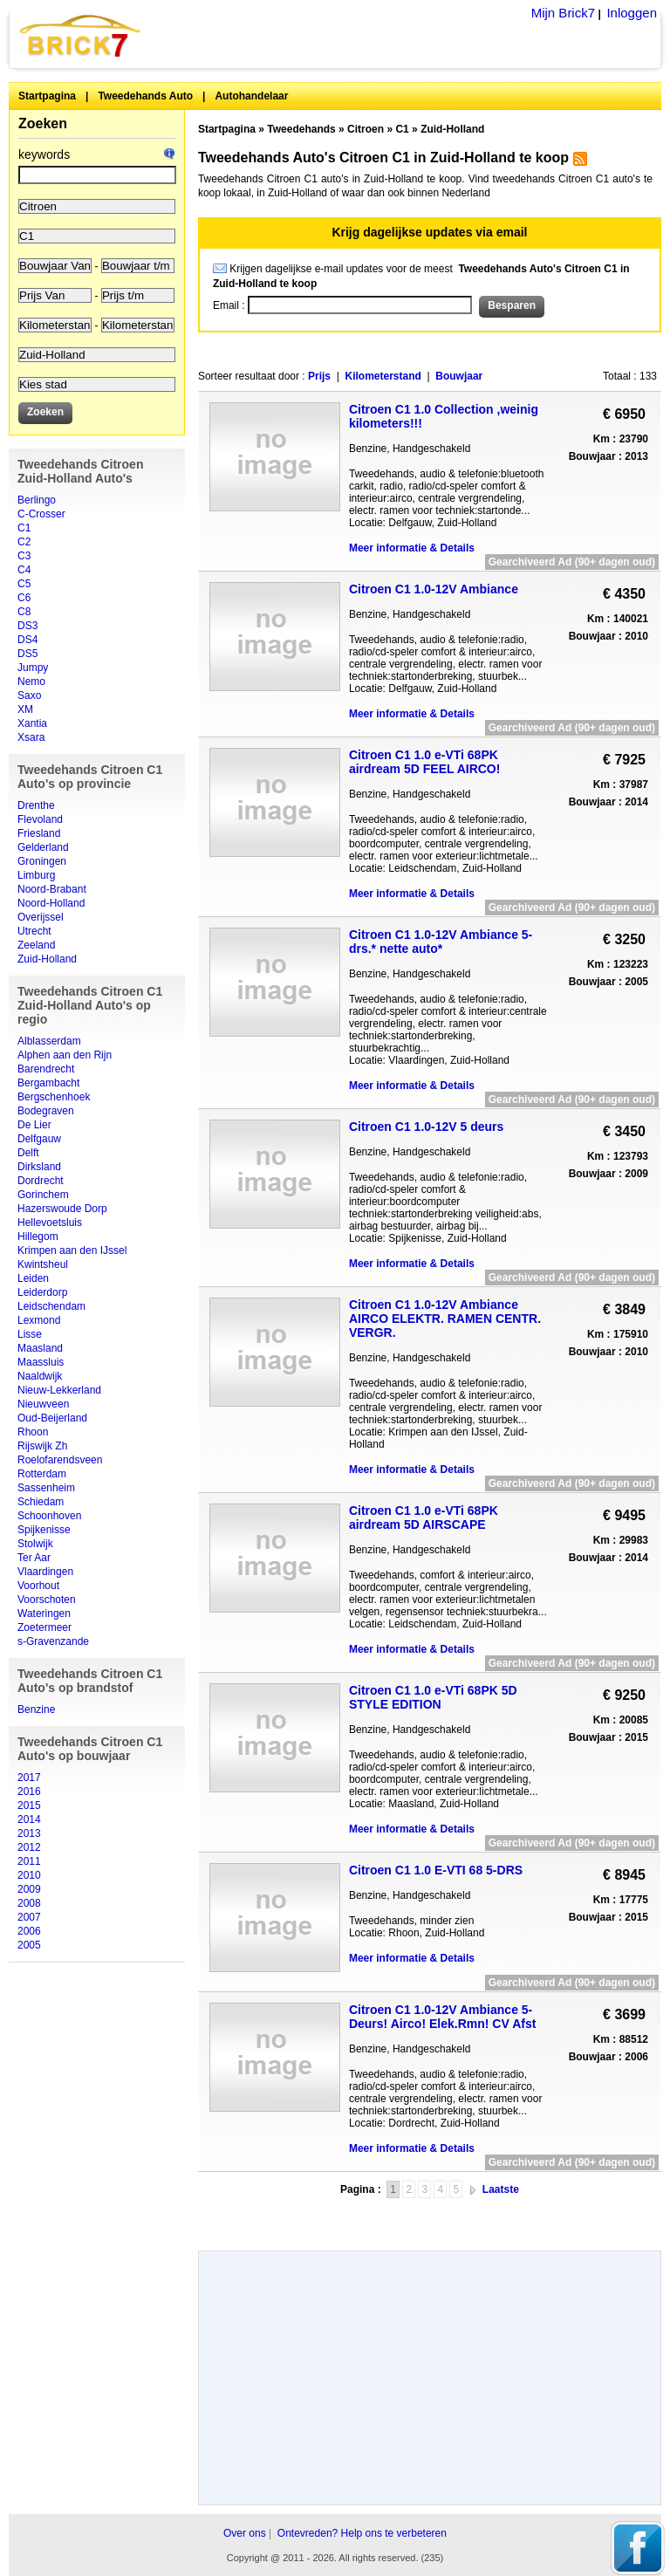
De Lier (34, 1125)
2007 (29, 1917)
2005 (29, 1945)
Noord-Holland (51, 903)
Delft (28, 1153)
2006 (29, 1931)
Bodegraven (45, 1111)
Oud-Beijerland (52, 1418)
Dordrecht (40, 1181)
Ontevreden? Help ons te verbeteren (362, 2533)
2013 (29, 1833)
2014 (29, 1819)
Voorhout (38, 1585)
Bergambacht (48, 1083)
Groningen (41, 861)
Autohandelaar (251, 96)
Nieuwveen (43, 1404)
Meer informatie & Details (412, 548)
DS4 (27, 640)
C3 (24, 556)
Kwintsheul (42, 1264)
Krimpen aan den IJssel (71, 1250)
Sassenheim (46, 1488)
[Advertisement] (429, 2217)
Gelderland (43, 847)
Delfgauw (39, 1139)
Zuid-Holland (47, 959)
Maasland (40, 1348)
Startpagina (47, 96)
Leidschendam (51, 1306)
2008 (29, 1903)
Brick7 (81, 35)
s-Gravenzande (53, 1641)
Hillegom (37, 1236)
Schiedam (40, 1502)
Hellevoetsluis (49, 1222)
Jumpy (32, 667)
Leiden (33, 1278)
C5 (24, 584)
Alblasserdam (49, 1041)
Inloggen (631, 12)
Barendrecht (45, 1069)
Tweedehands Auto (145, 96)
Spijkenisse (44, 1530)
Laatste (500, 2189)
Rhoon (32, 1432)
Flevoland (40, 819)
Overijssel (40, 917)
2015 (29, 1805)
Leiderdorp (42, 1292)
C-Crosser (41, 514)
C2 (24, 542)
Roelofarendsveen (59, 1460)
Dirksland (39, 1167)
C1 (24, 528)
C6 (24, 598)
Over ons (244, 2533)
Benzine (36, 1709)
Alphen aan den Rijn (64, 1055)
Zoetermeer (44, 1627)
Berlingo (36, 500)
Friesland (38, 833)
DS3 (27, 626)
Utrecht (34, 931)
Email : (230, 305)
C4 (24, 570)
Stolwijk (35, 1544)
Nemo (31, 681)
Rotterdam (41, 1474)
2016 (29, 1791)
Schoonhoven (49, 1516)
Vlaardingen (45, 1571)
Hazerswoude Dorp (62, 1208)
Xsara (30, 737)
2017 (29, 1777)
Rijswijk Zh (42, 1446)
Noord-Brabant (51, 889)
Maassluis (40, 1362)
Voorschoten (46, 1599)
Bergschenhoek (53, 1097)
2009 (29, 1889)
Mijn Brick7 (563, 12)
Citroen (365, 129)
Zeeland (36, 945)
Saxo (29, 695)
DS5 (27, 653)
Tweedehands (301, 129)
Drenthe (36, 805)
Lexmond (38, 1320)
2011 (29, 1861)
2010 (29, 1875)
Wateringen (44, 1613)
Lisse (29, 1334)
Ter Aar (34, 1558)
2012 (29, 1847)
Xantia (32, 723)
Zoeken (42, 123)
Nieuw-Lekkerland (59, 1390)
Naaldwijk (39, 1376)
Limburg (36, 875)
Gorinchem (43, 1195)
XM (25, 709)
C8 (24, 612)
